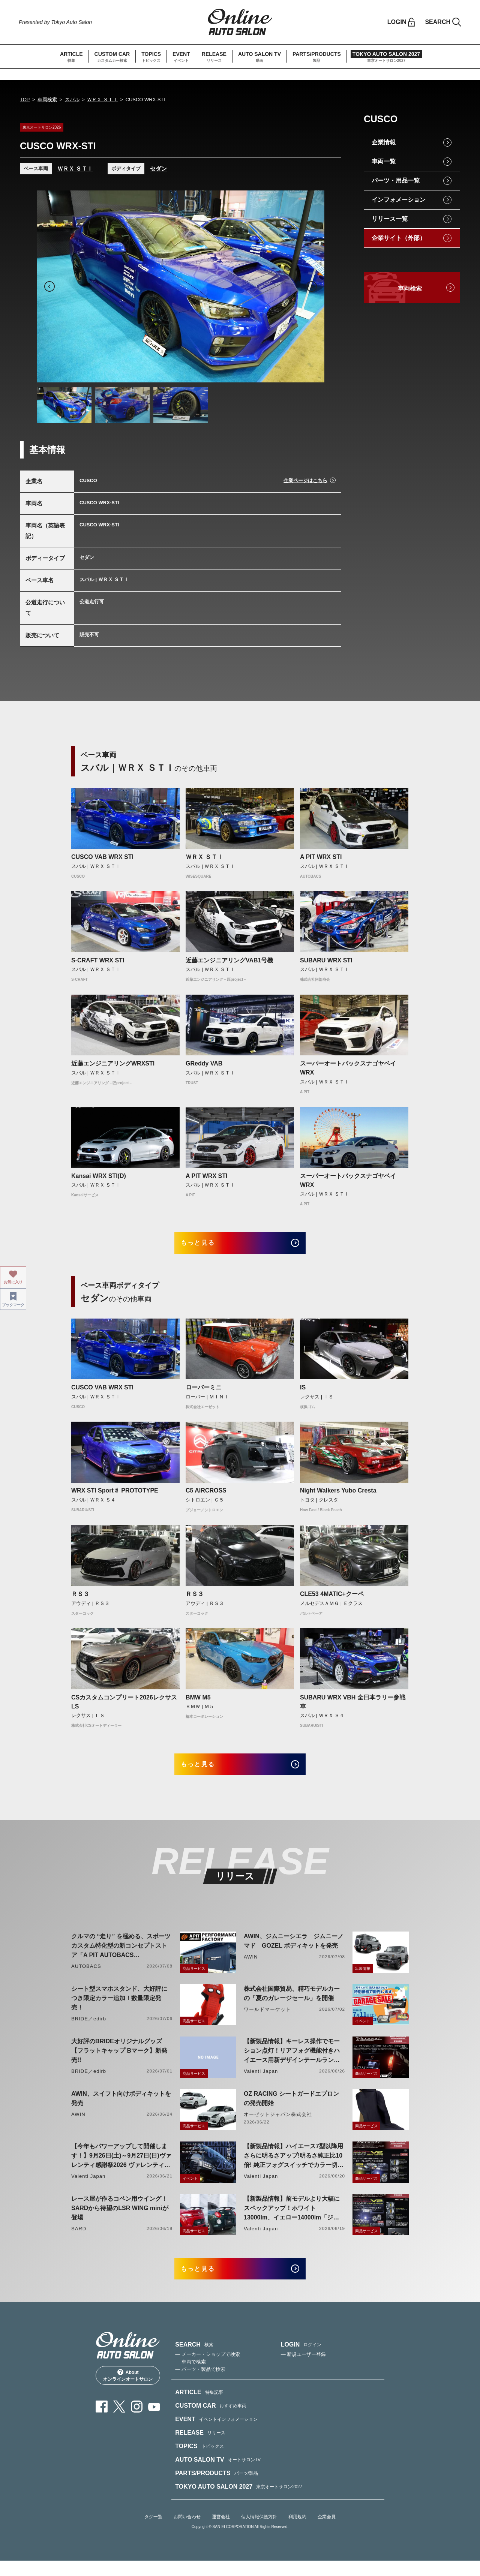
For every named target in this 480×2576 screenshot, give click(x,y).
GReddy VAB (204, 1063)
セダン (158, 168)
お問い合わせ (187, 2532)
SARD (78, 2239)
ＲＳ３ (80, 1599)
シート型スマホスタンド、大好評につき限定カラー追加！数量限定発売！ (119, 2008)
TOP (25, 99)
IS (303, 1392)
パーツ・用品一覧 (396, 180)
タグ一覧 (153, 2532)
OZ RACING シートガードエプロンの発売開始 (291, 2109)
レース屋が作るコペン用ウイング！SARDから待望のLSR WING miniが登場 (119, 2218)
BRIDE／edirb (88, 2029)
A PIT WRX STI (321, 857)
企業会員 (327, 2532)
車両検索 (47, 99)
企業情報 (384, 142)
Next (311, 286)
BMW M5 (198, 1702)
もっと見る (206, 1245)
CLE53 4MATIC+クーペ (332, 1599)
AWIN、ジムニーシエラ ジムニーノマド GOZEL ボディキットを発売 (294, 1951)
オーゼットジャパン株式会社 (278, 2125)
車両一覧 (384, 161)
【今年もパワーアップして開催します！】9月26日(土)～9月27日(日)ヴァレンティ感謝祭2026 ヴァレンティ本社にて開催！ (121, 2166)
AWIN (251, 1967)
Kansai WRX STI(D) (98, 1176)
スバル (72, 99)
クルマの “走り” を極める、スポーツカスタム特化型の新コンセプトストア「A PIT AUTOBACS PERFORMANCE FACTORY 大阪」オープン (121, 1957)
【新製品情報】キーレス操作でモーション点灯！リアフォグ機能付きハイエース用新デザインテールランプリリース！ (292, 2062)
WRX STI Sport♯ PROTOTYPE (114, 1496)
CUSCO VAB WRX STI (102, 857)
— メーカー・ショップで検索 (207, 2369)
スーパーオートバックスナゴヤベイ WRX (351, 1068)
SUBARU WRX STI (326, 960)
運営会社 (221, 2532)
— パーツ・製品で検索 (200, 2384)
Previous (49, 286)
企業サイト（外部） (399, 238)
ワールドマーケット (267, 2020)
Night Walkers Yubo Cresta (338, 1496)
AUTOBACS (86, 1977)
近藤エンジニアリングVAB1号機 (229, 960)
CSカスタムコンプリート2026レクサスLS (124, 1706)
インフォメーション (399, 199)
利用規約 (297, 2532)
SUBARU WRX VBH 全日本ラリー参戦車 (352, 1706)
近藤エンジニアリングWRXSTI (112, 1063)
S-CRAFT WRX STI (97, 960)
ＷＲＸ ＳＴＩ (102, 99)
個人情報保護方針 (259, 2532)
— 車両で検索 (190, 2377)
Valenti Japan (261, 2081)
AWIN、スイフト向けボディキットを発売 (121, 2109)
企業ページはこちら (305, 480)
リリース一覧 (390, 219)
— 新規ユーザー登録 (303, 2369)
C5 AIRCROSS (206, 1496)
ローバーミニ (204, 1392)
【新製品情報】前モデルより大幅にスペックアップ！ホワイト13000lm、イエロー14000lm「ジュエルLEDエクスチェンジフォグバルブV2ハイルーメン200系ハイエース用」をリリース (292, 2219)
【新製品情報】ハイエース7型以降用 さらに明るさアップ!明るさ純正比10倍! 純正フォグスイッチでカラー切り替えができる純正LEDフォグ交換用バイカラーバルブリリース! (294, 2166)
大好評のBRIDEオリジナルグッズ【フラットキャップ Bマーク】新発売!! (119, 2061)
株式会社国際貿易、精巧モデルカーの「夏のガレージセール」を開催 (292, 2004)
